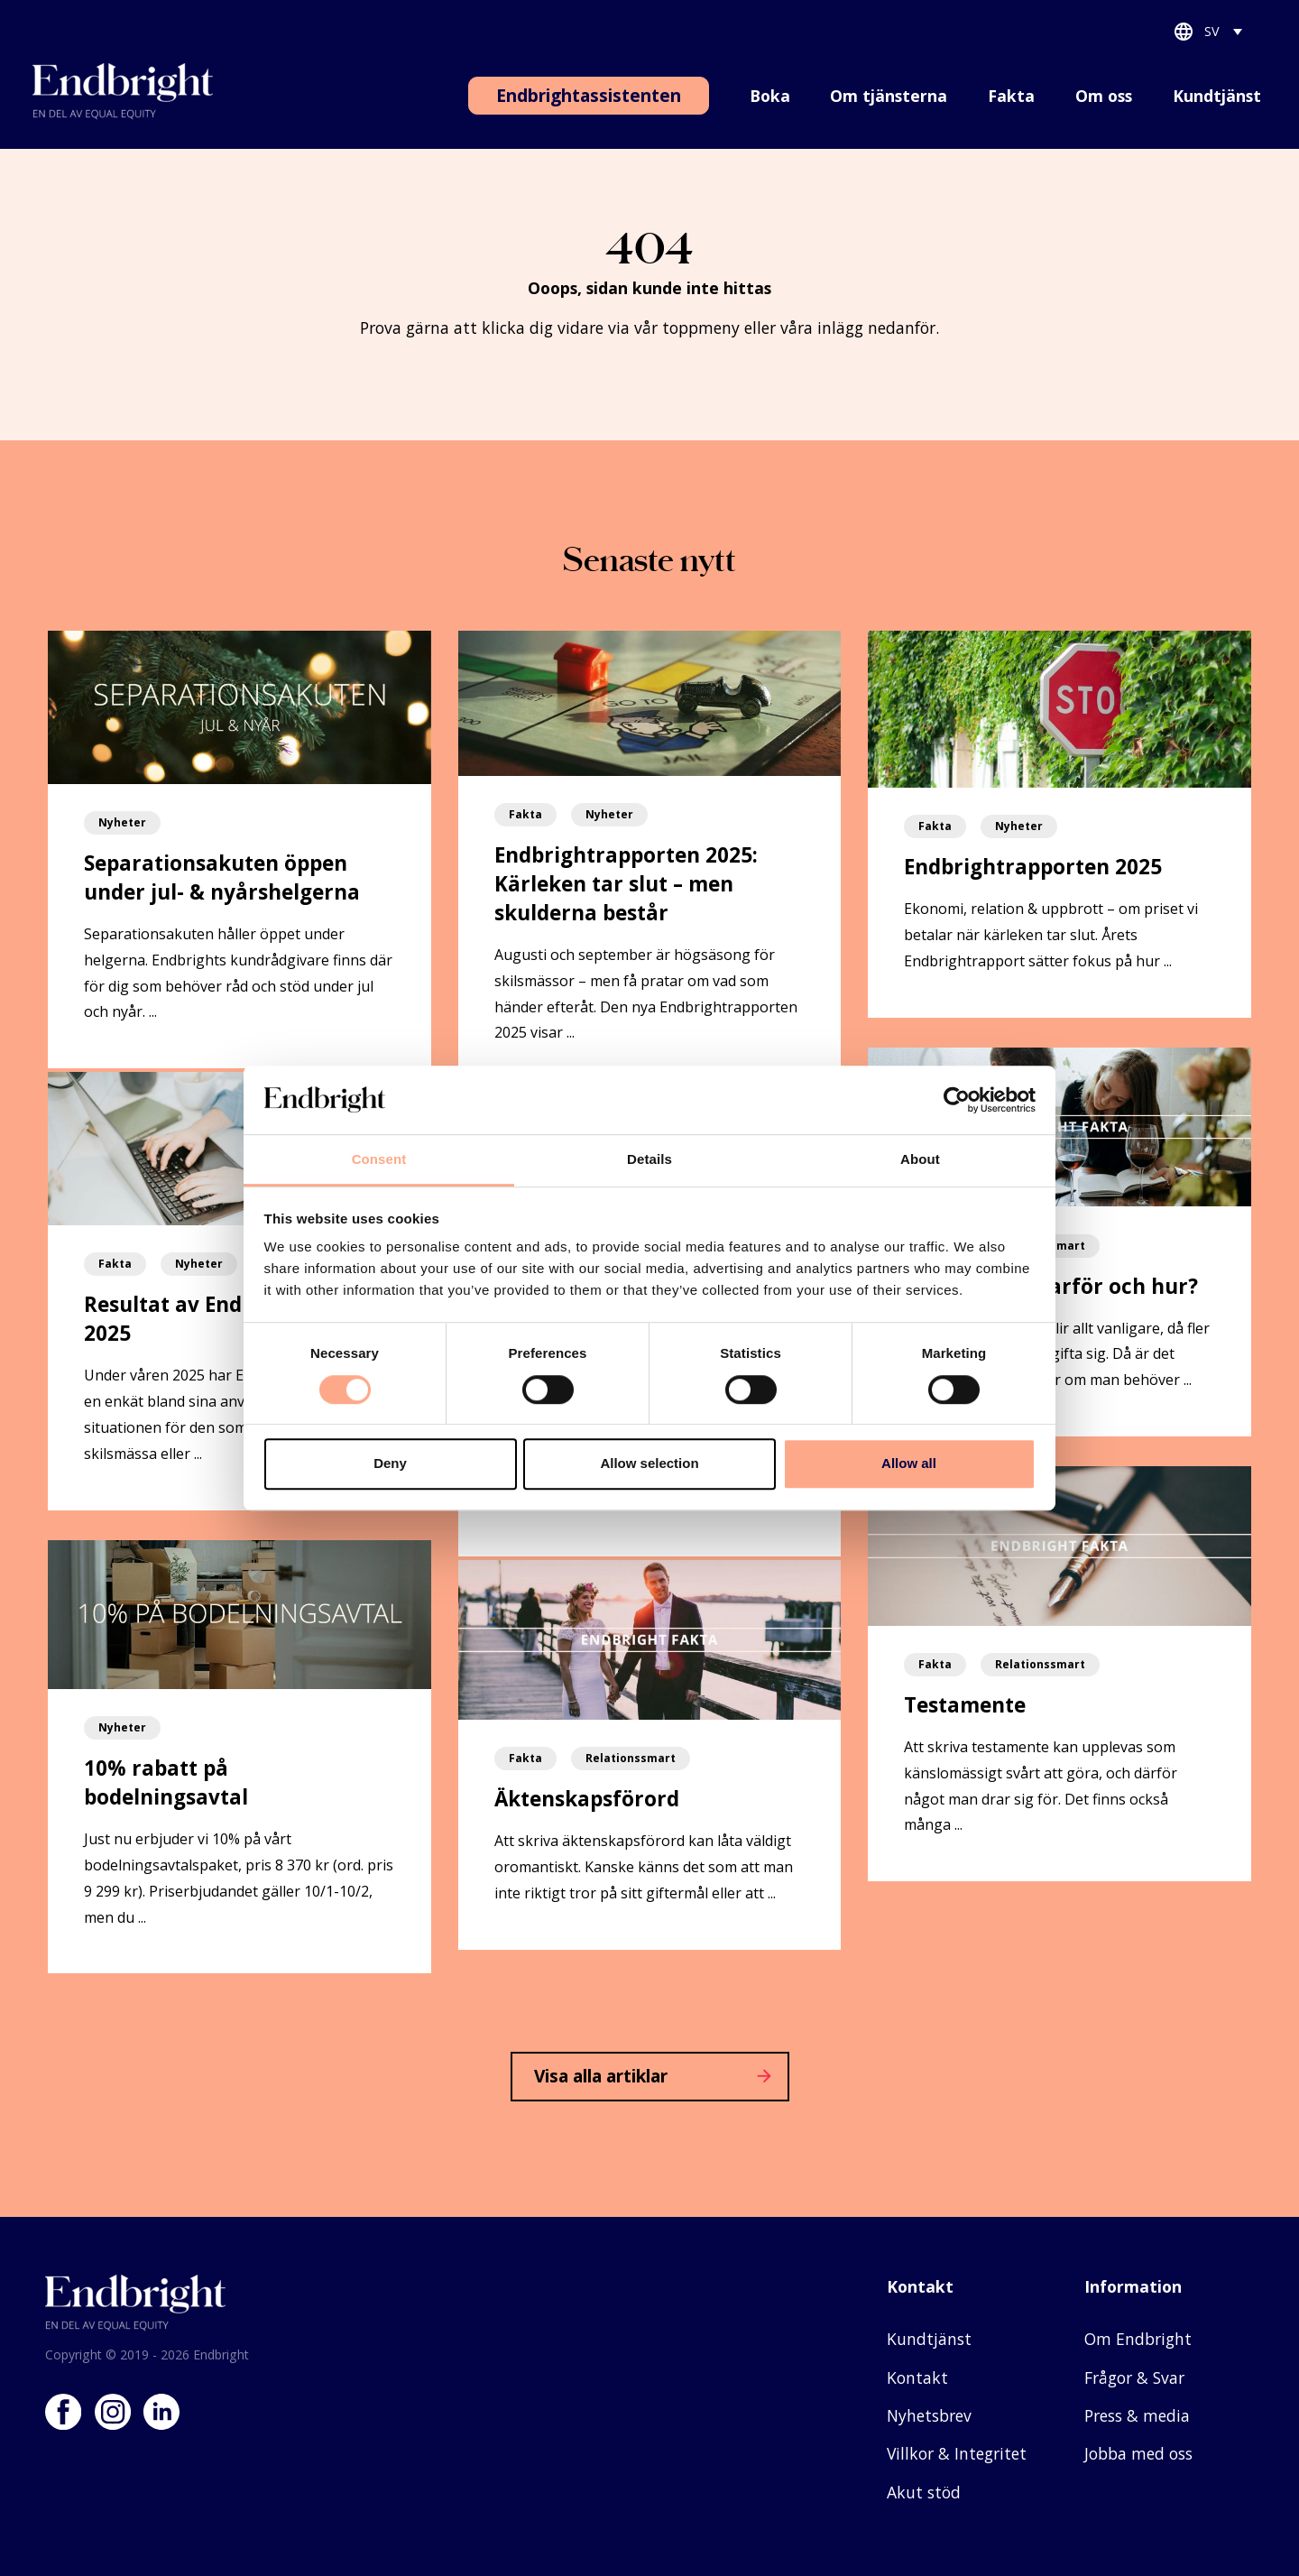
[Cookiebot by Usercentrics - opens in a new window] (957, 1099)
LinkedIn (161, 2412)
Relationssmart (630, 1758)
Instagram (113, 2412)
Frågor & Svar (1134, 2377)
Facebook (63, 2412)
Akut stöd (924, 2492)
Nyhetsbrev (929, 2415)
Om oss (1103, 95)
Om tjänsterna (888, 95)
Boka (770, 95)
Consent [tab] (379, 1160)
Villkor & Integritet (957, 2453)
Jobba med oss (1138, 2453)
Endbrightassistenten (588, 95)
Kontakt (917, 2377)
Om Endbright (1138, 2339)
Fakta (1011, 95)
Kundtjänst (1217, 95)
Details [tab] (649, 1160)
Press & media (1137, 2415)
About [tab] (920, 1160)
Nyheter (122, 822)
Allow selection (649, 1463)
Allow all (908, 1463)
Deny (390, 1463)
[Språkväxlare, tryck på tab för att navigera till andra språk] (1224, 34)
